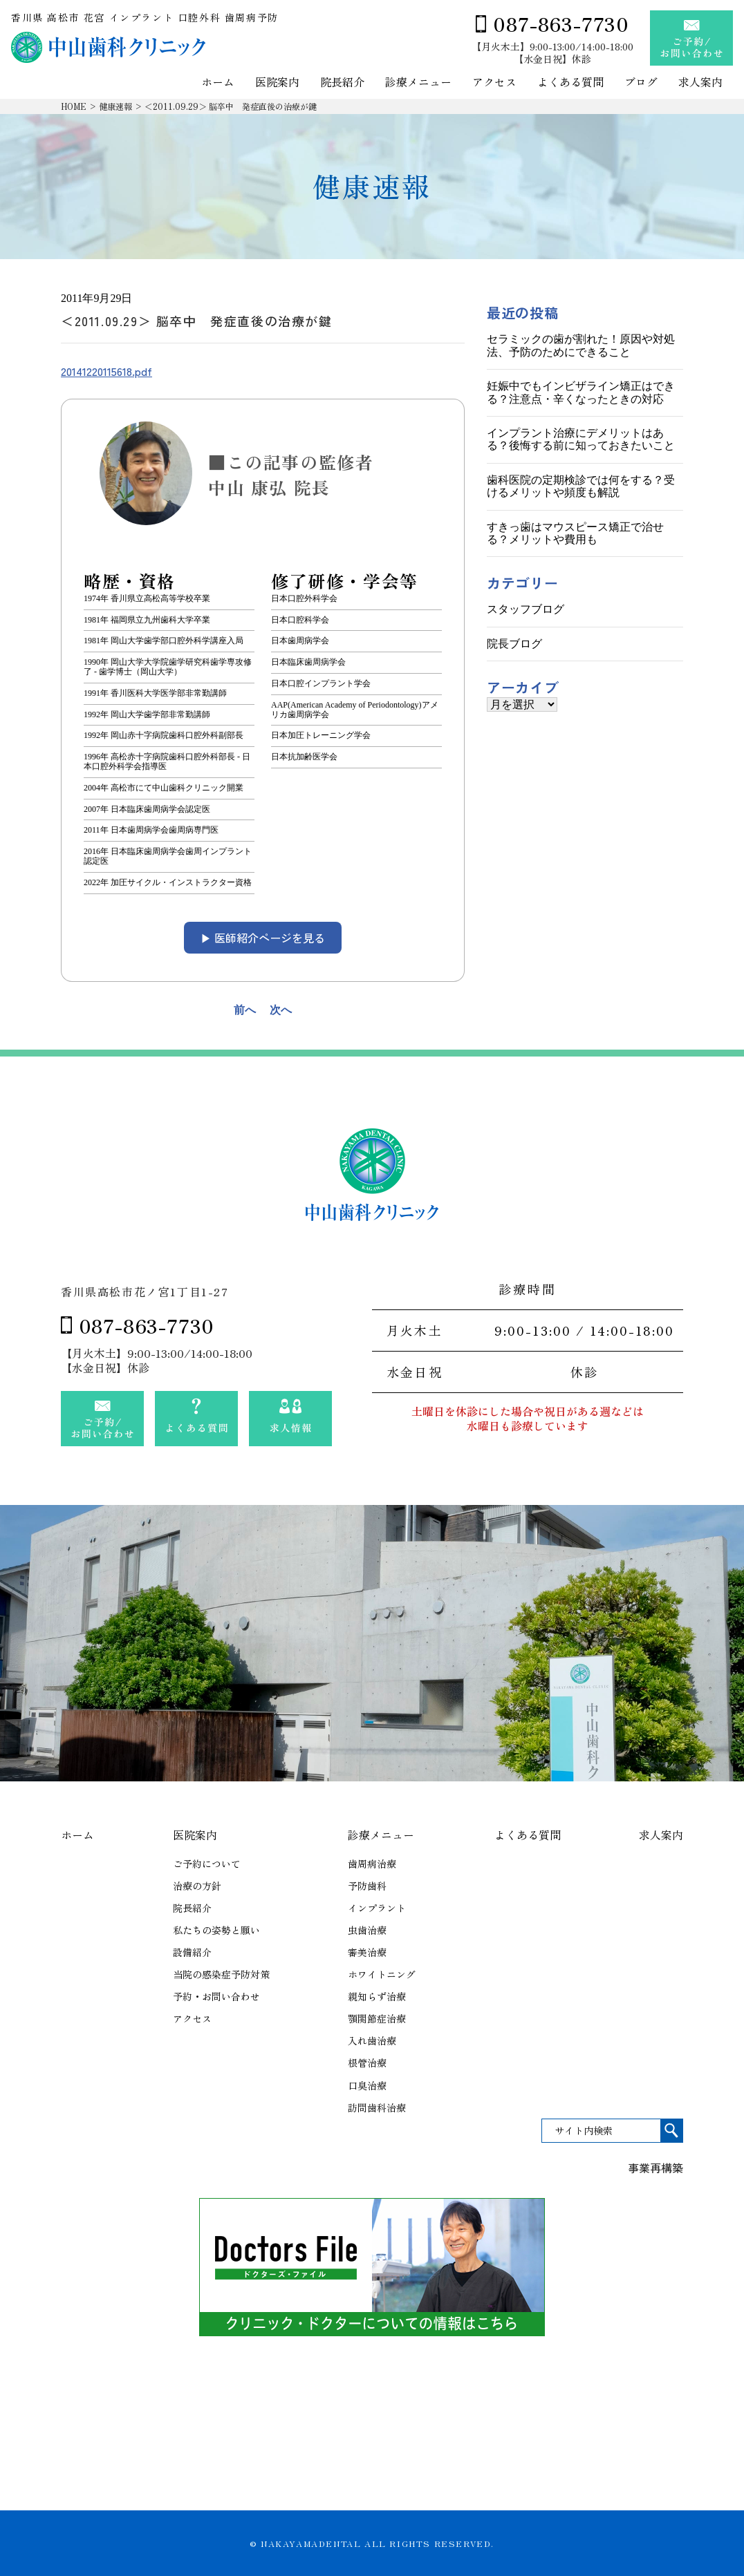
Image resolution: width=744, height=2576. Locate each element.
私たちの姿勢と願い (216, 1930)
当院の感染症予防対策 (221, 1974)
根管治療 (367, 2063)
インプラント (377, 1908)
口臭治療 (367, 2085)
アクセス (494, 82)
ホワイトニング (382, 1974)
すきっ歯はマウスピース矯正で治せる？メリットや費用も (575, 533)
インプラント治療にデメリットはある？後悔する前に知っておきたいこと (581, 439)
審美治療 (367, 1952)
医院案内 (277, 82)
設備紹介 (192, 1952)
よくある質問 (570, 82)
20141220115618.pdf (106, 371)
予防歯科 (367, 1886)
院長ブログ (514, 644)
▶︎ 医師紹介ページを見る (263, 937)
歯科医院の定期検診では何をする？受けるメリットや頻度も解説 (581, 486)
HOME (73, 106)
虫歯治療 (367, 1930)
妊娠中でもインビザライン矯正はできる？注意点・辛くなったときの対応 (581, 392)
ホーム (217, 82)
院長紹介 (342, 82)
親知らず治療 (377, 1996)
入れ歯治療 (372, 2040)
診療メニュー (418, 82)
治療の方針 (197, 1886)
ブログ (641, 82)
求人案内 (700, 82)
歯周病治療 (372, 1864)
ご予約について (207, 1864)
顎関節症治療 (377, 2018)
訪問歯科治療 (377, 2107)
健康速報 (115, 106)
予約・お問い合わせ (216, 1996)
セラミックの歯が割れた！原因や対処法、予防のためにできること (581, 345)
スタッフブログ (525, 609)
